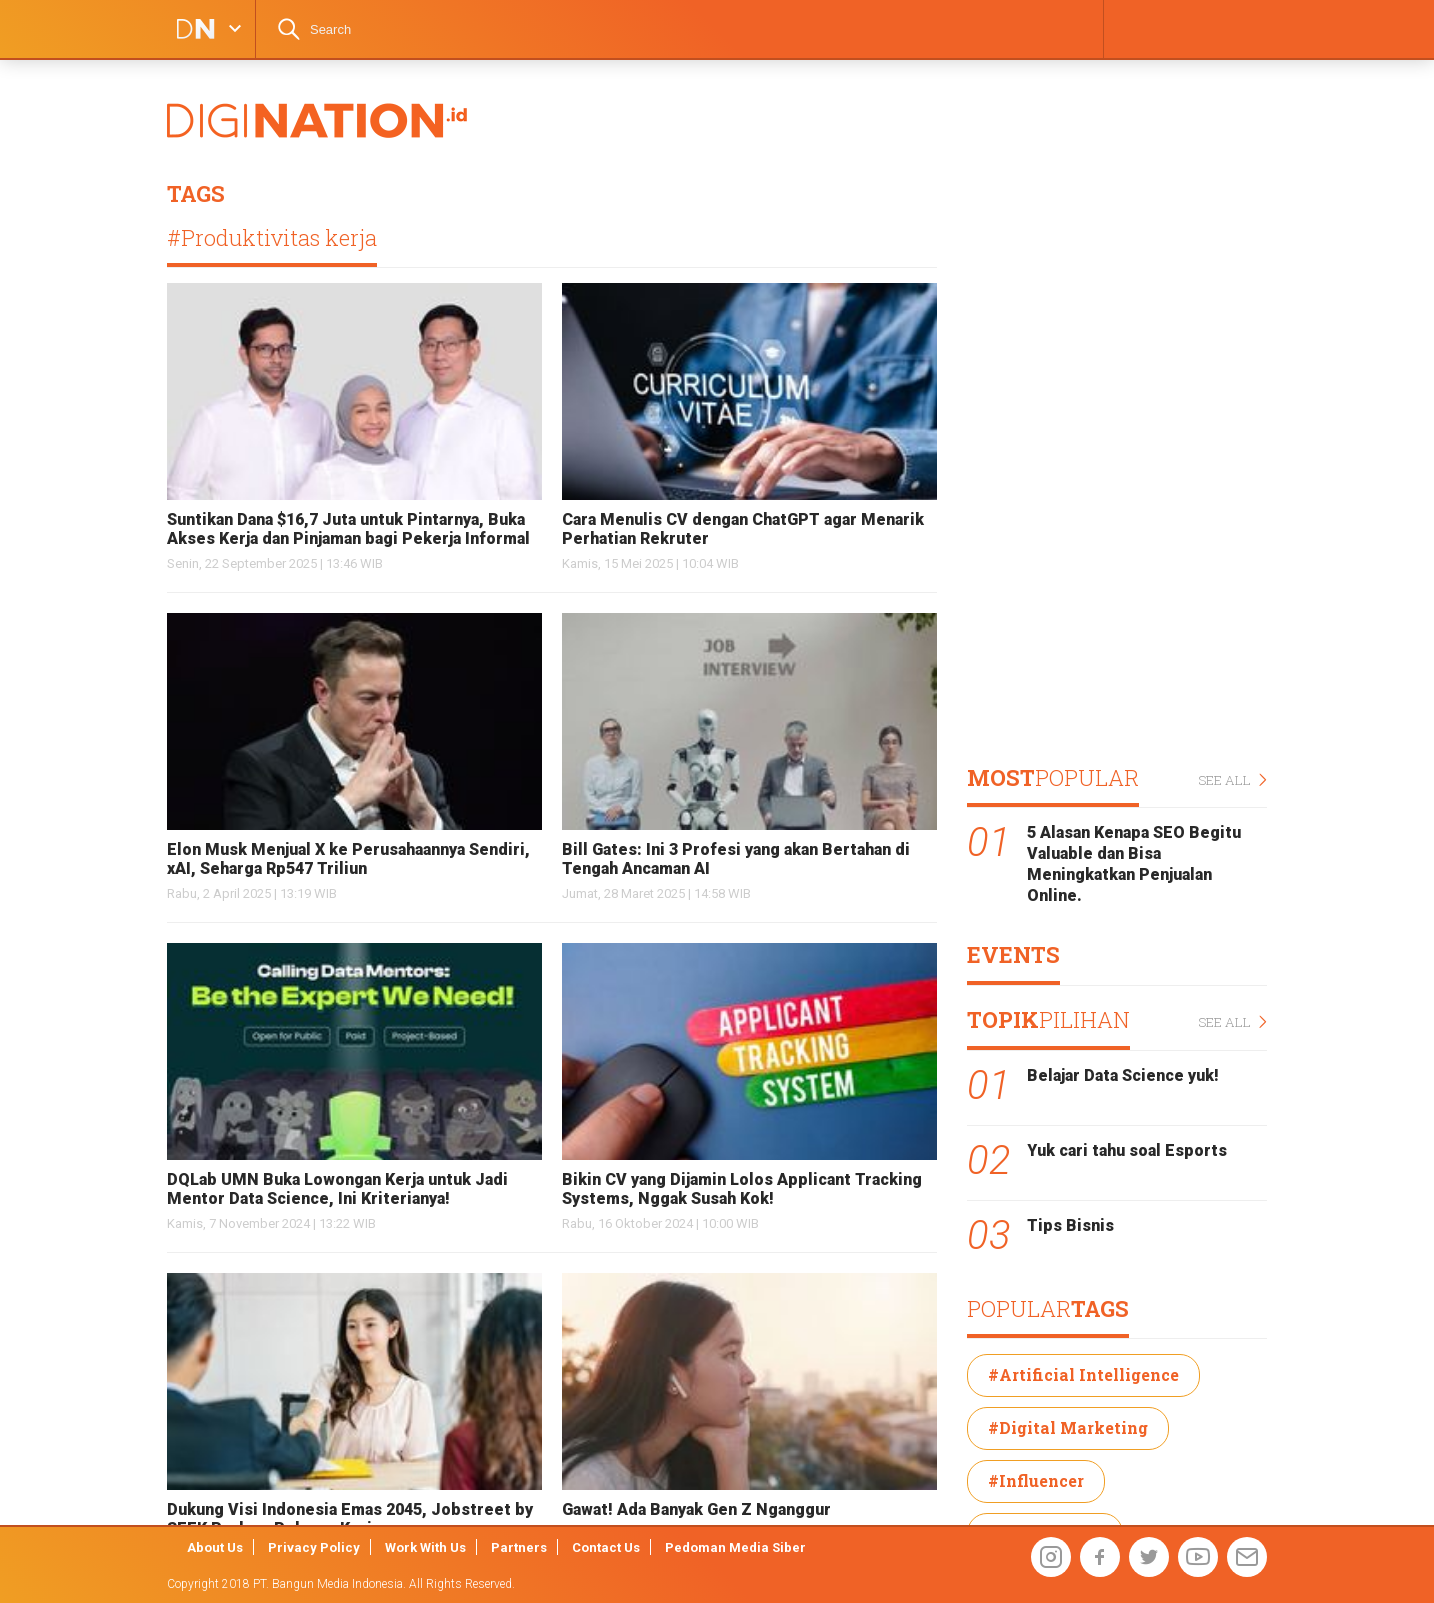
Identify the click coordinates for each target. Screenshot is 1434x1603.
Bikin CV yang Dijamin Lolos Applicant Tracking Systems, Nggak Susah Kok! (742, 1189)
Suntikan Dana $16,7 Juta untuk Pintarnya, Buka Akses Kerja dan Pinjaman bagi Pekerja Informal (348, 529)
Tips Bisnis (1070, 1225)
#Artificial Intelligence (1083, 1374)
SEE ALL (1232, 780)
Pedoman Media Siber (735, 1547)
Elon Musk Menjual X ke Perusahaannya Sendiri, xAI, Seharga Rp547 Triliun (348, 859)
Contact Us (606, 1547)
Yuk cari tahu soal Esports (1127, 1150)
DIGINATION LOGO (190, 29)
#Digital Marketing (1068, 1427)
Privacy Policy (314, 1547)
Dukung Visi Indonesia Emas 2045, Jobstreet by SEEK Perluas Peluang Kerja (350, 1519)
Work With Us (425, 1547)
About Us (215, 1547)
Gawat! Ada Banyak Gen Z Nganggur (696, 1509)
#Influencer (1036, 1480)
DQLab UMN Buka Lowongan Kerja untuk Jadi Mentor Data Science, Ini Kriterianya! (337, 1189)
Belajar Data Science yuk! (1123, 1075)
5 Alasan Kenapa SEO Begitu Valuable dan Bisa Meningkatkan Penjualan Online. (1134, 863)
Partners (519, 1547)
